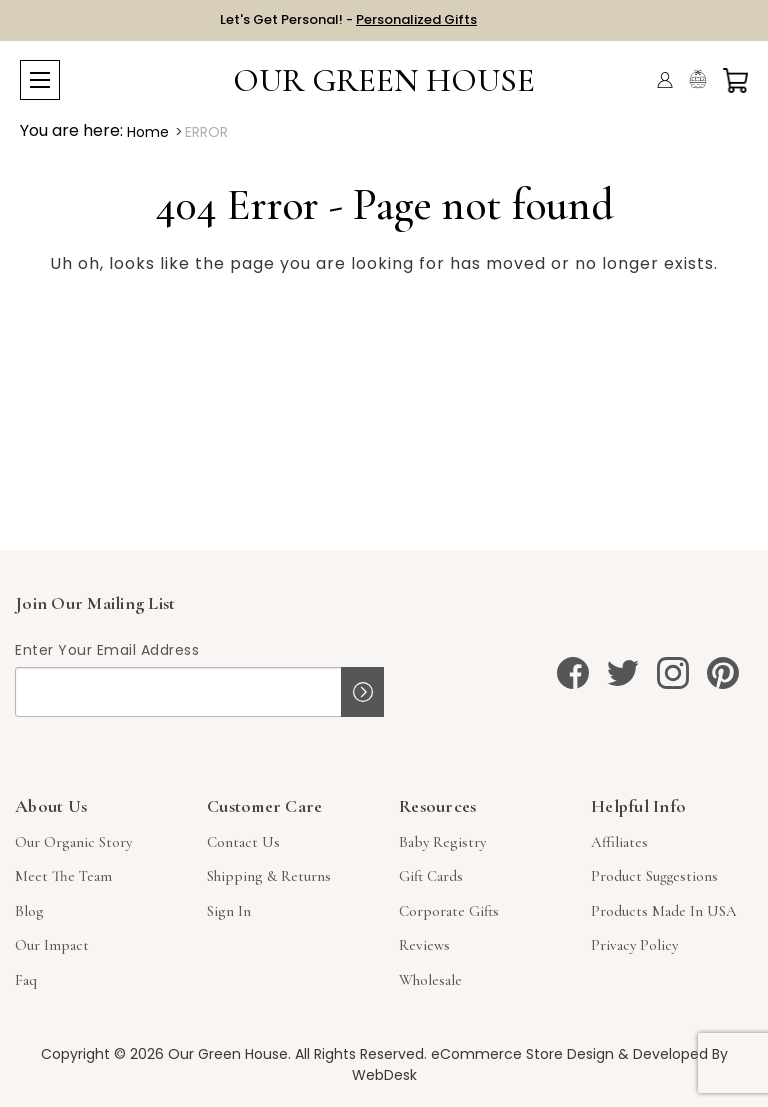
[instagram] (673, 673)
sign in (229, 911)
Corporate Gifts (449, 911)
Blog (29, 911)
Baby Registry (442, 842)
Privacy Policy (634, 945)
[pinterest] (723, 673)
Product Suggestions (654, 876)
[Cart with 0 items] (735, 80)
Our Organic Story (73, 842)
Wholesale (430, 980)
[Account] (665, 80)
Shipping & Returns (269, 876)
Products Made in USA (664, 911)
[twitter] (623, 673)
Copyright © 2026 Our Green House (164, 1054)
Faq (26, 980)
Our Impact (52, 945)
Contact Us (243, 842)
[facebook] (573, 673)
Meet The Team (63, 876)
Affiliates (619, 842)
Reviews (424, 945)
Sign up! (362, 692)
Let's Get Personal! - (348, 19)
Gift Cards (431, 876)
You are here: (71, 130)
